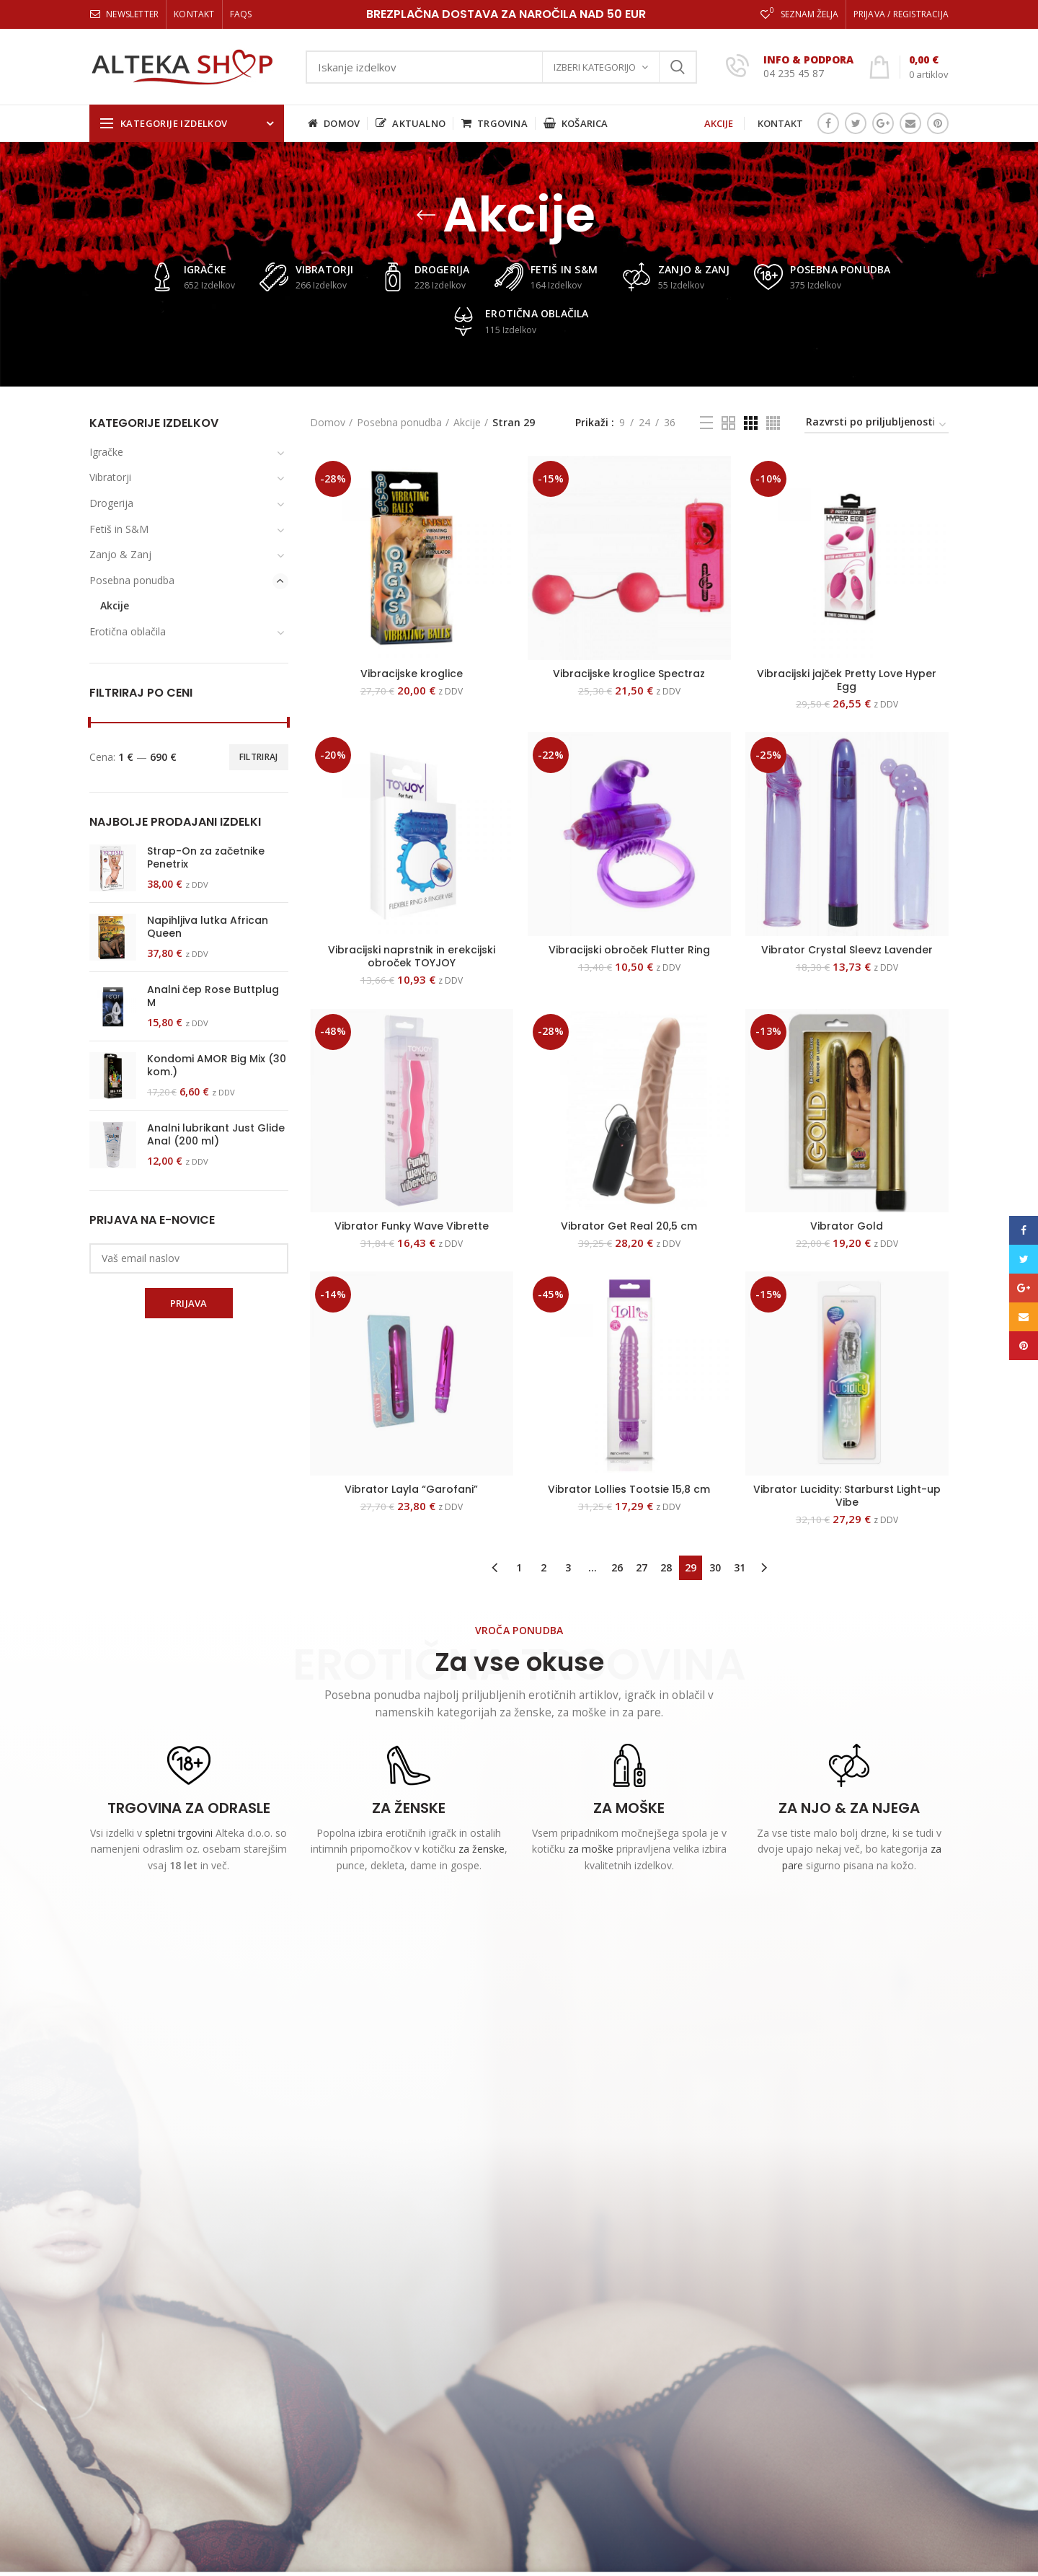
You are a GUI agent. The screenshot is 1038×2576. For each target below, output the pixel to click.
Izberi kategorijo (595, 67)
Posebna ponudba (399, 422)
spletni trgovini (179, 1833)
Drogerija (111, 503)
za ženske (481, 1849)
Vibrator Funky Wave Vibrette (411, 1225)
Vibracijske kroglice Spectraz (629, 673)
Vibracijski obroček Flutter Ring (629, 949)
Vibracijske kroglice (411, 673)
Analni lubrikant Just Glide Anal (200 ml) (216, 1134)
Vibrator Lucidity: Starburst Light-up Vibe (847, 1496)
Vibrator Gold (846, 1225)
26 (617, 1567)
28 (666, 1567)
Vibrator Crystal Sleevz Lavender (847, 949)
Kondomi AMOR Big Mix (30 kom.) (216, 1065)
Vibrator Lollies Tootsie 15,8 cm (629, 1489)
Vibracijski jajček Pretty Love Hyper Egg (846, 680)
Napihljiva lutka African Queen (207, 927)
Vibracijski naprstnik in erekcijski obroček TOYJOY (411, 956)
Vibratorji (110, 477)
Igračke (106, 452)
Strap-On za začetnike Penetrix (206, 857)
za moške (590, 1849)
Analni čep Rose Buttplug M (213, 996)
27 (641, 1567)
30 (715, 1567)
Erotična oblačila (127, 631)
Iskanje (678, 67)
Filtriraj (258, 757)
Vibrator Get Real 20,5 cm (629, 1225)
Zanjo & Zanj (120, 554)
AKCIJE (718, 123)
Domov (327, 422)
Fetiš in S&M (118, 529)
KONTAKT (780, 123)
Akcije (467, 422)
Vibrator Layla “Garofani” (411, 1489)
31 (739, 1567)
